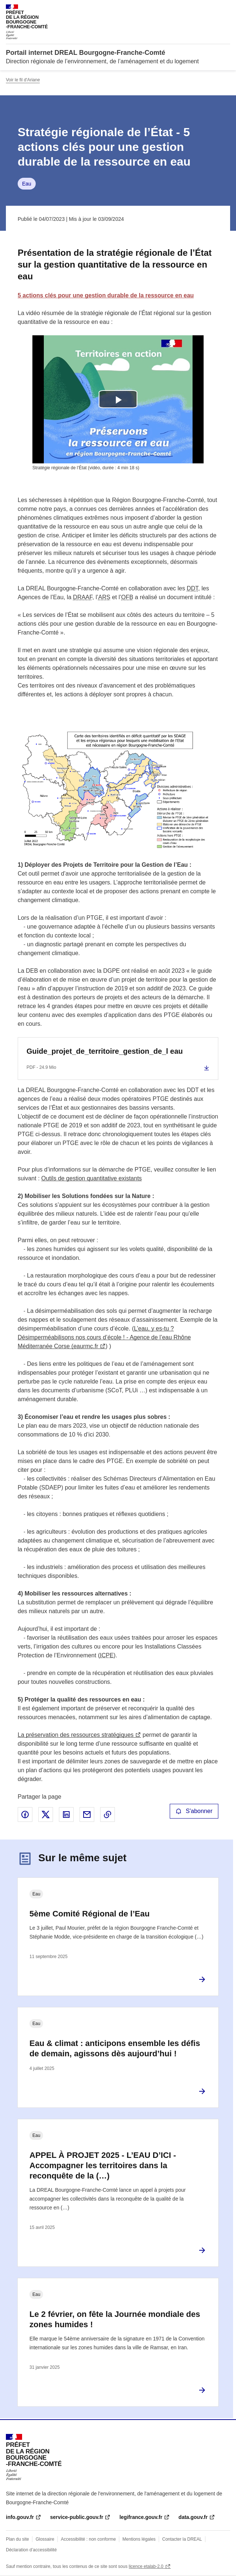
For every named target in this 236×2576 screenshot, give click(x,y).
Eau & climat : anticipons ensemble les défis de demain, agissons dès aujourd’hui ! (114, 2048)
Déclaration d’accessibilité (31, 2549)
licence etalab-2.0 (146, 2566)
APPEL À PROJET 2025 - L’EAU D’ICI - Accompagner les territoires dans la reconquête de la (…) (102, 2165)
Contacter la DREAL (182, 2539)
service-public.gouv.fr (76, 2517)
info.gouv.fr (20, 2517)
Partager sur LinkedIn (66, 1814)
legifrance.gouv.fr (140, 2517)
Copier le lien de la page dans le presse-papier (107, 1814)
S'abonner (194, 1811)
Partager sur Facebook (25, 1814)
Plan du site (17, 2539)
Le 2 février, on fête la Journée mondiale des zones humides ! (114, 2319)
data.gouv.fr (193, 2517)
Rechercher (211, 8)
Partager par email (87, 1814)
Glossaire (45, 2539)
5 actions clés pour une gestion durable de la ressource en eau (106, 295)
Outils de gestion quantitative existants (91, 1178)
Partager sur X (45, 1814)
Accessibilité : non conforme (88, 2539)
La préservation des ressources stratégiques (76, 1735)
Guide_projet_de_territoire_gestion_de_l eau (105, 1051)
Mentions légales (139, 2539)
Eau (26, 184)
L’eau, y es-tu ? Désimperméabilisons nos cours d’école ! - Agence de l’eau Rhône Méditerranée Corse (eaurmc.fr (104, 1337)
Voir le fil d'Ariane (23, 79)
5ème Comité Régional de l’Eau (89, 1913)
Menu (225, 8)
